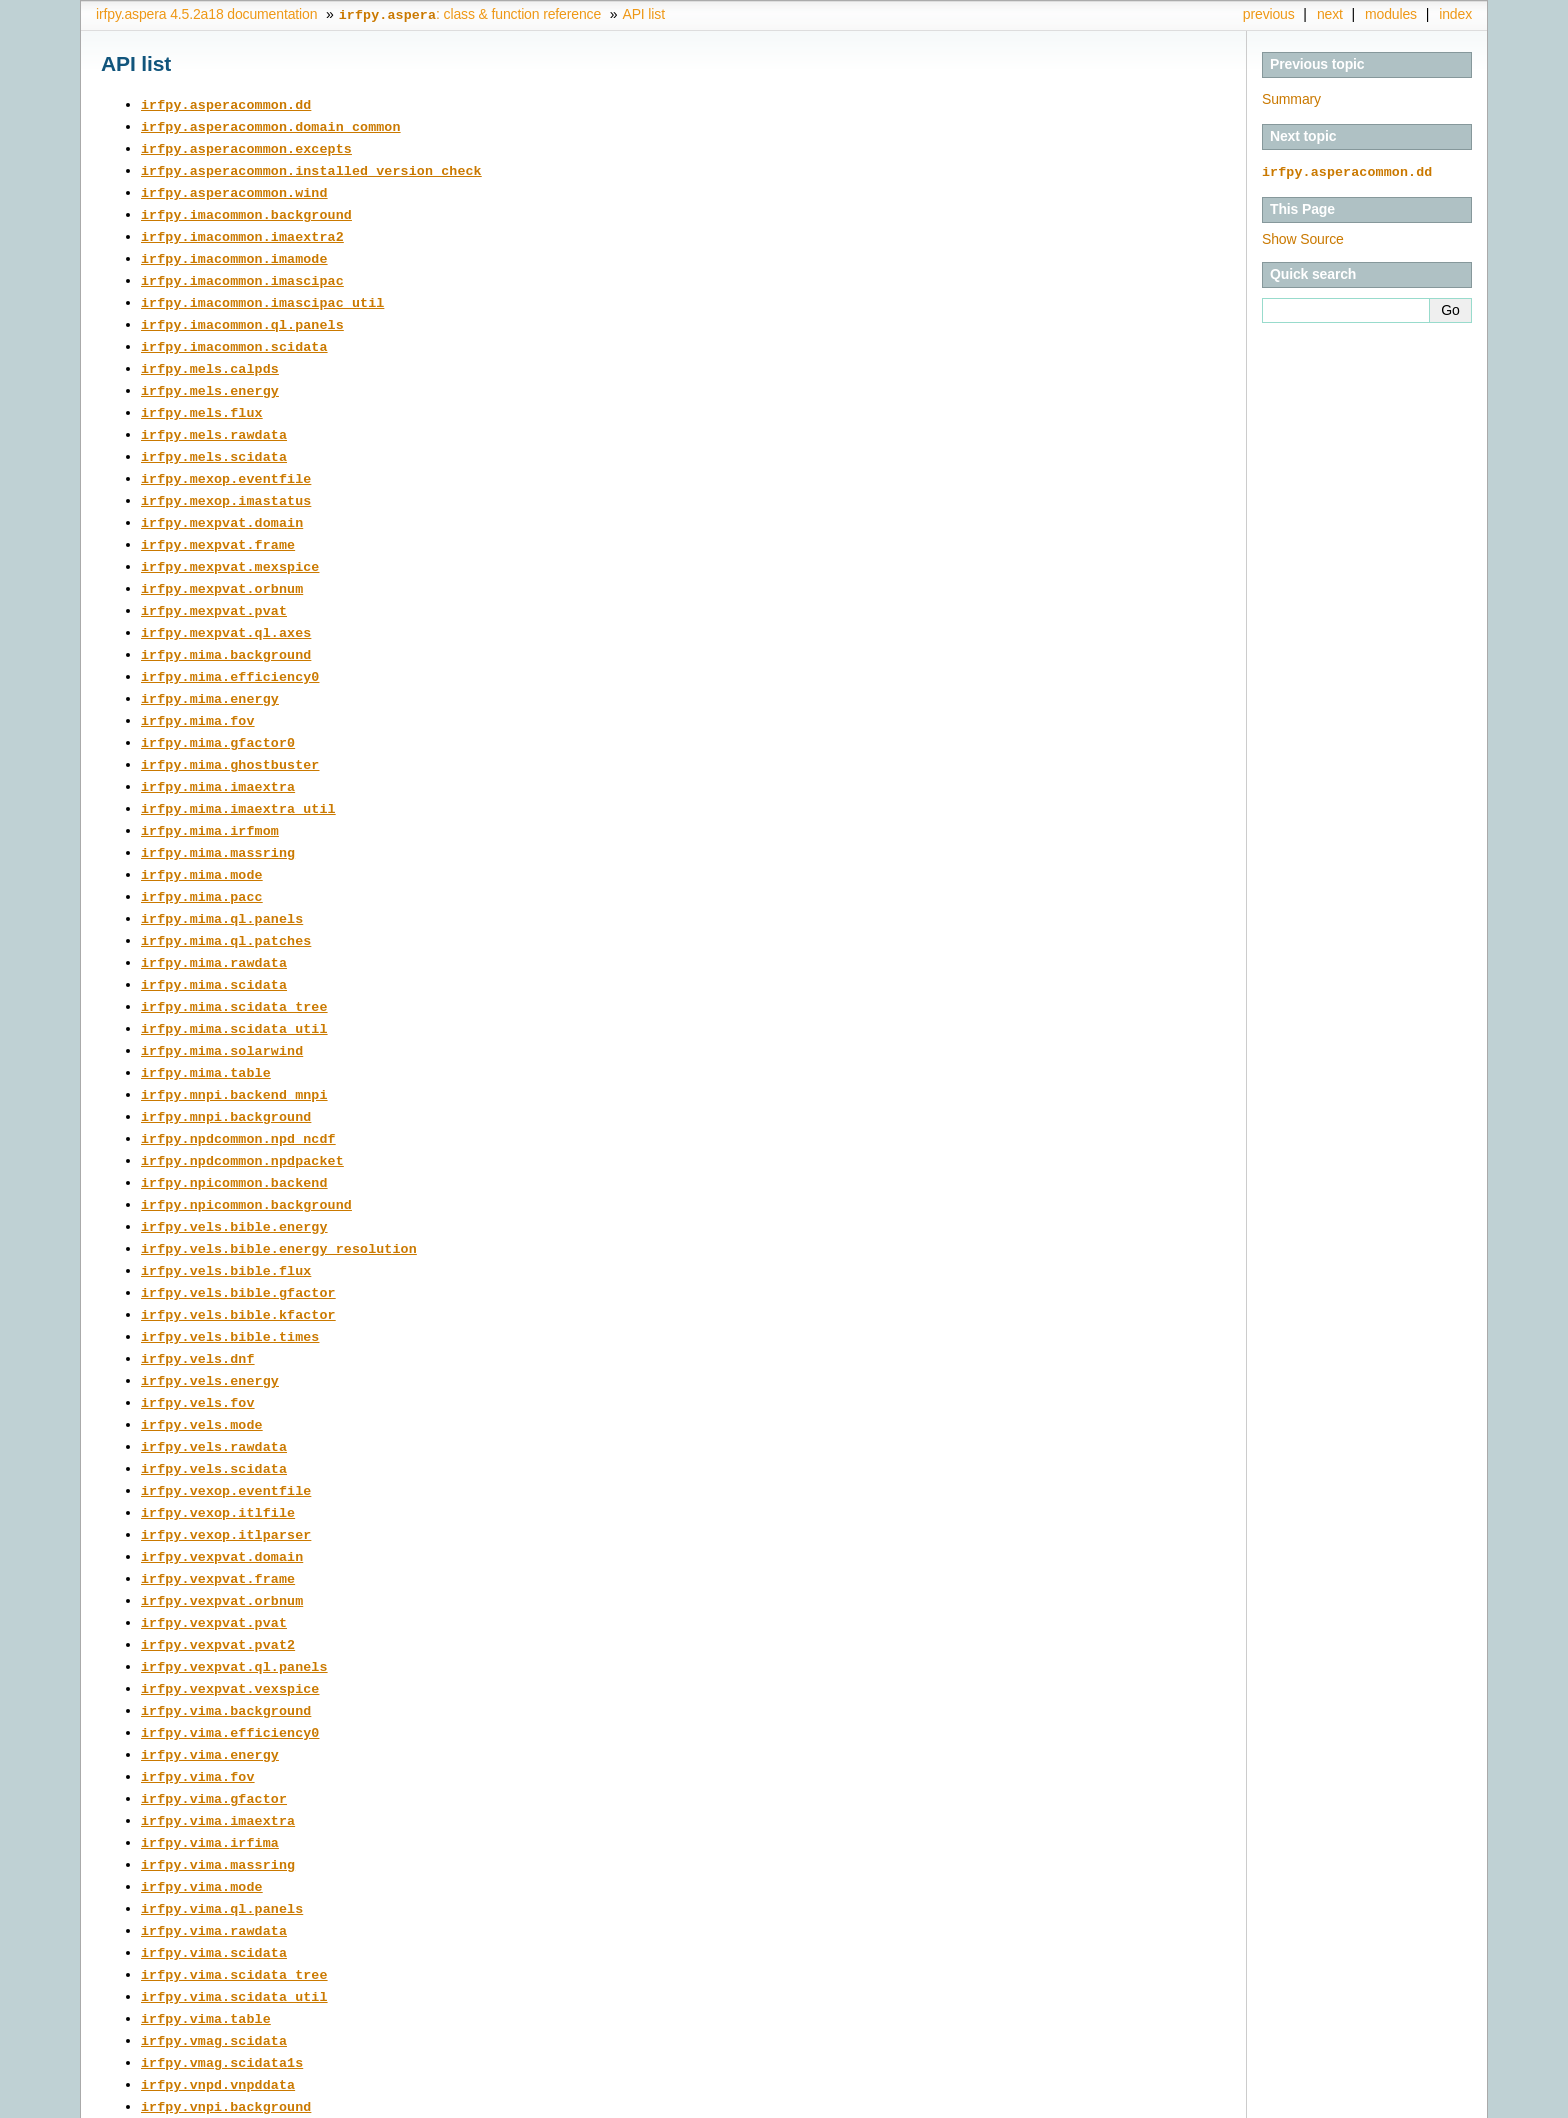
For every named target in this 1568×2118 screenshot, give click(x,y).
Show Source (1303, 238)
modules (1391, 14)
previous (1269, 14)
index (1455, 14)
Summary (1291, 99)
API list (643, 14)
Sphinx (1432, 2103)
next (1330, 14)
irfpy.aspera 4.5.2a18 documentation (206, 14)
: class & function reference (470, 14)
